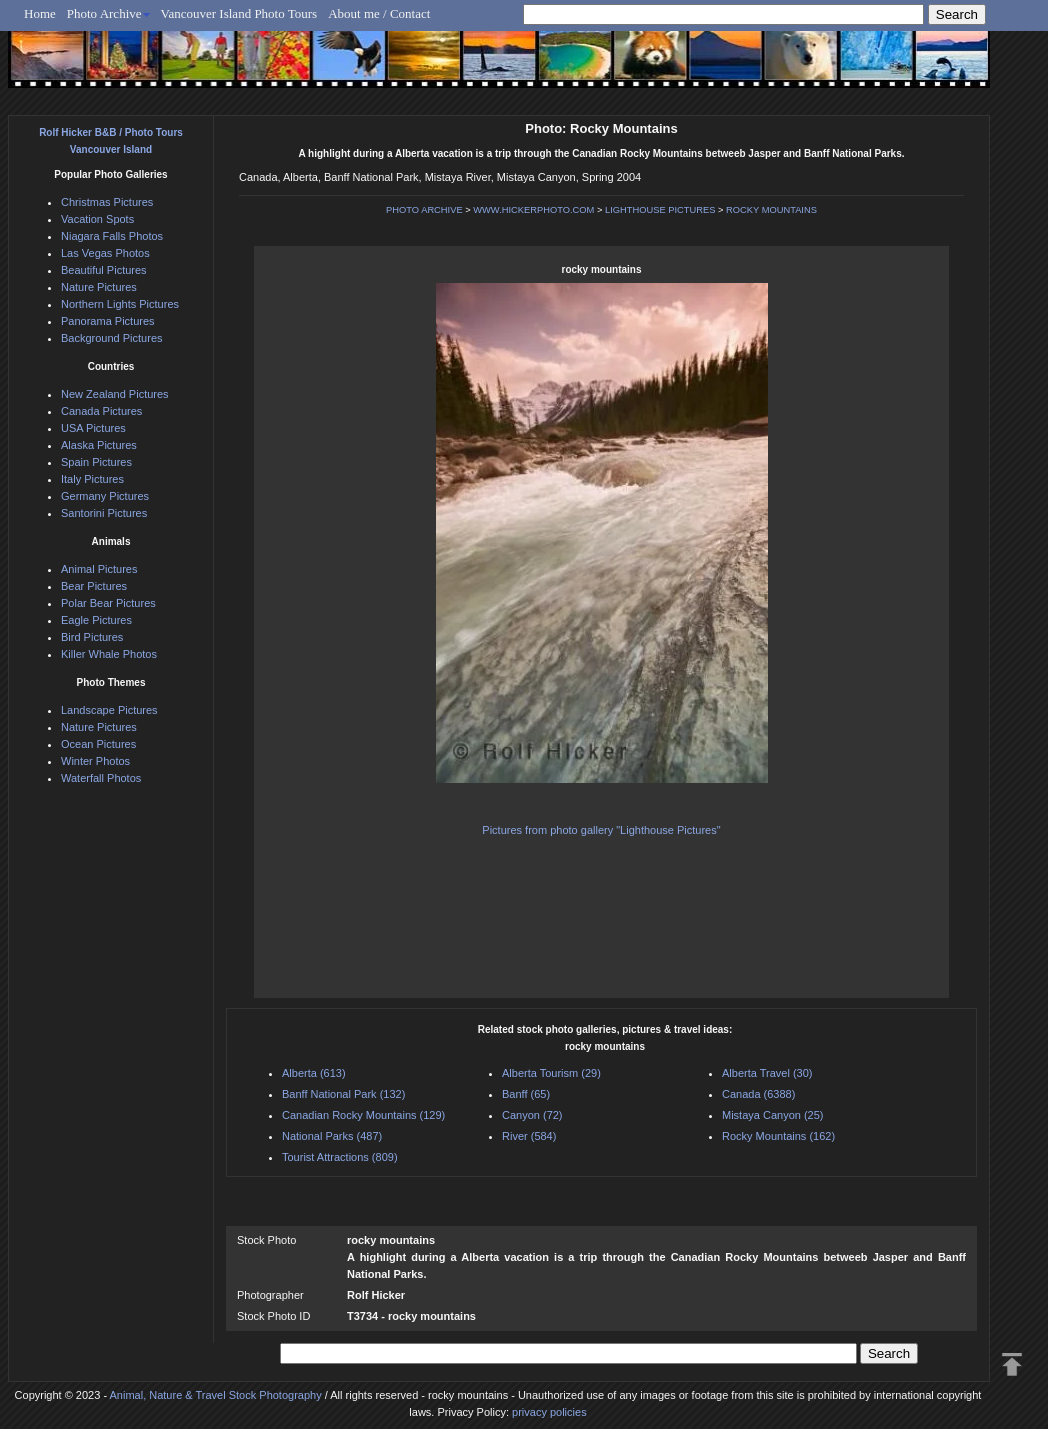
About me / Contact (379, 13)
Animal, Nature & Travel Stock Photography (216, 1395)
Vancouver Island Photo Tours (239, 13)
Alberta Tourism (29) (551, 1073)
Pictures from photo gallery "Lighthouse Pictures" (601, 830)
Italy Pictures (92, 479)
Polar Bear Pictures (108, 603)
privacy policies (549, 1412)
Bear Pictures (94, 586)
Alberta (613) (314, 1073)
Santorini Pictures (104, 513)
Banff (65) (526, 1094)
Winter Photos (95, 761)
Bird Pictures (92, 637)
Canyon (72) (532, 1115)
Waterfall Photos (101, 778)
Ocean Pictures (98, 744)
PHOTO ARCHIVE (424, 210)
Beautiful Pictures (104, 270)
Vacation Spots (97, 219)
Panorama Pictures (108, 321)
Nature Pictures (99, 287)
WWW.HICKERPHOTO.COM (533, 210)
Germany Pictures (105, 496)
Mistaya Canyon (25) (773, 1115)
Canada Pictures (101, 411)
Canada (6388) (758, 1094)
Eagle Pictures (96, 620)
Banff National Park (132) (343, 1094)
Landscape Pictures (109, 710)
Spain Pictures (96, 462)
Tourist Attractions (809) (340, 1157)
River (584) (529, 1136)
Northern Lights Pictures (120, 304)
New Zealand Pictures (115, 394)
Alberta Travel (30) (767, 1073)
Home (40, 13)
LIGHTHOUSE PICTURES (660, 210)
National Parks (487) (332, 1136)
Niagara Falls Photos (112, 236)
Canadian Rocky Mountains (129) (363, 1115)
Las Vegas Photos (105, 253)
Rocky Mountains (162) (778, 1136)
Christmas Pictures (107, 202)
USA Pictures (93, 428)
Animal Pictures (99, 569)
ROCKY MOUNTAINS (771, 210)
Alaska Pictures (99, 445)
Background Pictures (112, 338)
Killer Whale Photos (109, 654)
